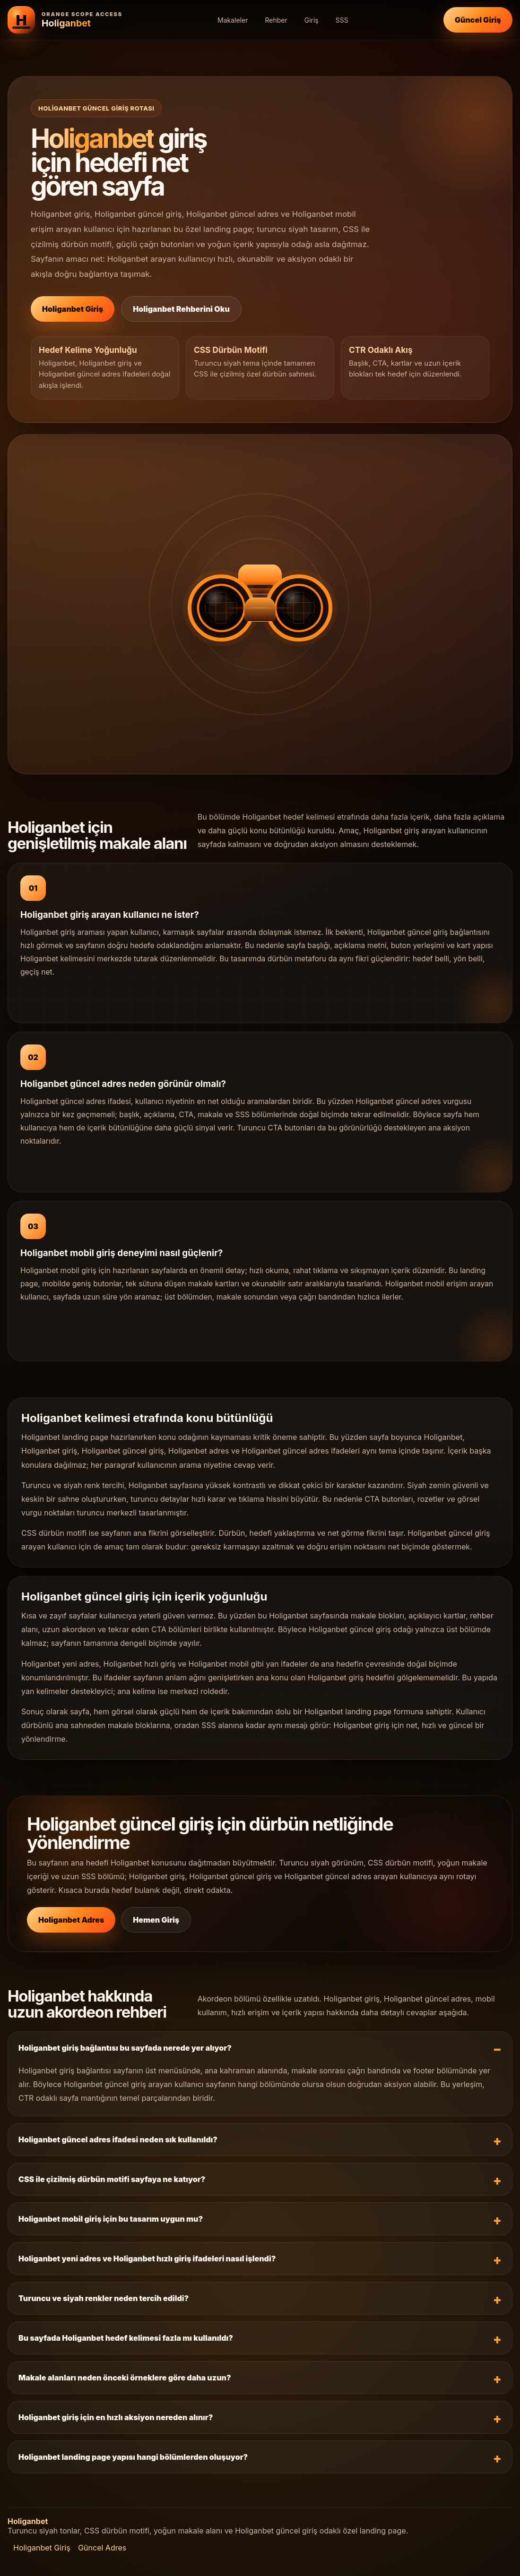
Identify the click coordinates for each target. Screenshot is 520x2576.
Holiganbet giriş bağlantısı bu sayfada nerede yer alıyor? (125, 2048)
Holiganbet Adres (71, 1920)
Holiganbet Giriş (72, 309)
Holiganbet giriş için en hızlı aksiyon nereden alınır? (115, 2417)
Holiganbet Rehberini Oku (181, 309)
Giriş (311, 20)
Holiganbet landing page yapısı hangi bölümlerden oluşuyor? (133, 2457)
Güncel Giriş (478, 20)
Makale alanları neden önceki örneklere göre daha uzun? (124, 2377)
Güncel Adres (102, 2547)
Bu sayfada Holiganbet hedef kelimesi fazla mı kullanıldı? (125, 2338)
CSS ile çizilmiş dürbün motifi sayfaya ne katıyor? (111, 2179)
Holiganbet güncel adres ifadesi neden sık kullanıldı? (117, 2139)
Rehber (276, 20)
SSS (342, 20)
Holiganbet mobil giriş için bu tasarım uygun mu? (110, 2219)
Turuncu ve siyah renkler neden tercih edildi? (103, 2298)
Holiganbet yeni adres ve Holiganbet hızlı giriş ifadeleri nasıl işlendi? (147, 2258)
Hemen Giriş (156, 1920)
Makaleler (232, 20)
